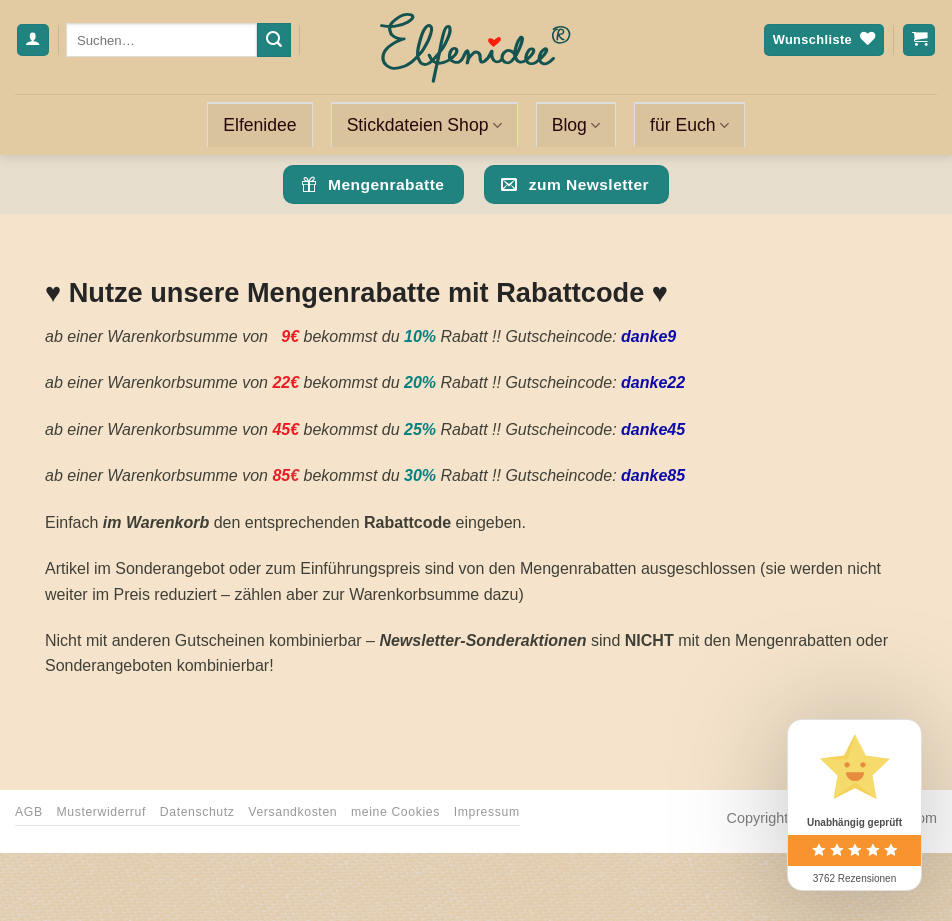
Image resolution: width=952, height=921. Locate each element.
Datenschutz (197, 812)
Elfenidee (259, 125)
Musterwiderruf (100, 812)
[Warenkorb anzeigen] (919, 40)
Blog (576, 125)
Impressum (487, 812)
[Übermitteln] (274, 40)
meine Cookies (395, 812)
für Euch (689, 125)
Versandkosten (292, 812)
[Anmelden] (33, 40)
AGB (29, 812)
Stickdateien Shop (424, 125)
